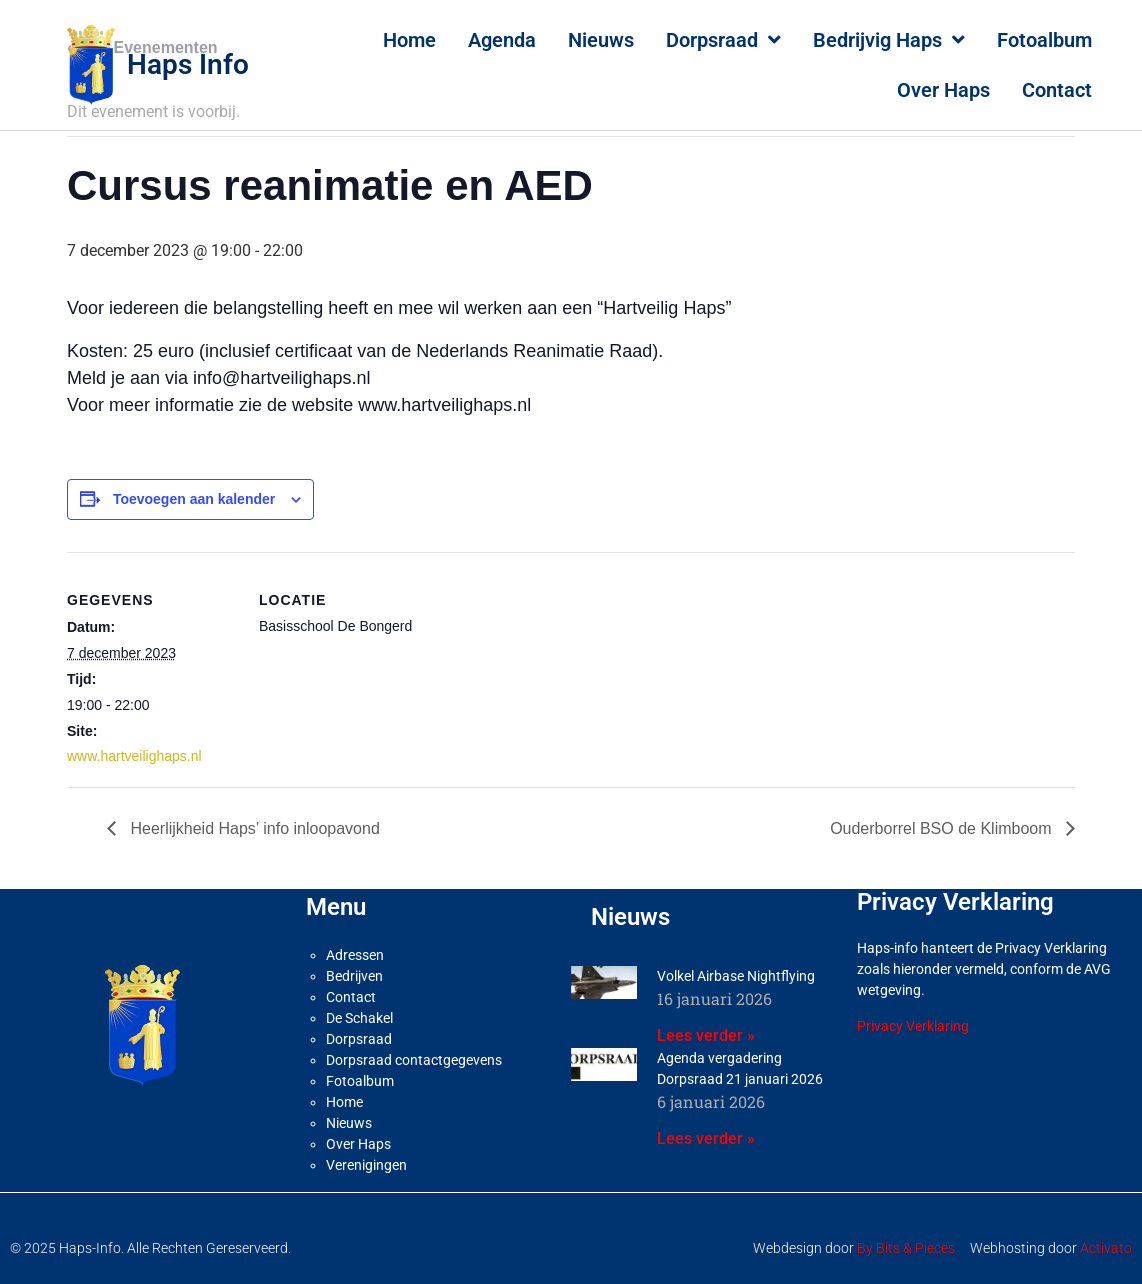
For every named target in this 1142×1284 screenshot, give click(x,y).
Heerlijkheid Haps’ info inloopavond (253, 828)
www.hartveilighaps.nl (134, 756)
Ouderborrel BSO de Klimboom (943, 828)
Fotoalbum (1044, 40)
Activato (1106, 1248)
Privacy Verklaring (913, 1026)
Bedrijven (354, 976)
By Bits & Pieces (906, 1248)
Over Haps (943, 90)
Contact (1057, 90)
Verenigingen (366, 1165)
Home (409, 40)
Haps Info (188, 64)
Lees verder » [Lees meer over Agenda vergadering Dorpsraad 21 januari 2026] (706, 1138)
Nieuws (601, 40)
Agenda (502, 40)
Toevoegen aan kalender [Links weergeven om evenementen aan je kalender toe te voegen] (194, 499)
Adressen (355, 955)
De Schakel (359, 1018)
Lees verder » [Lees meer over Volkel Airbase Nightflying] (706, 1035)
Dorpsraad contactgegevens (414, 1060)
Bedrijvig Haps (889, 40)
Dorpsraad (723, 40)
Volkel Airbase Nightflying (736, 976)
